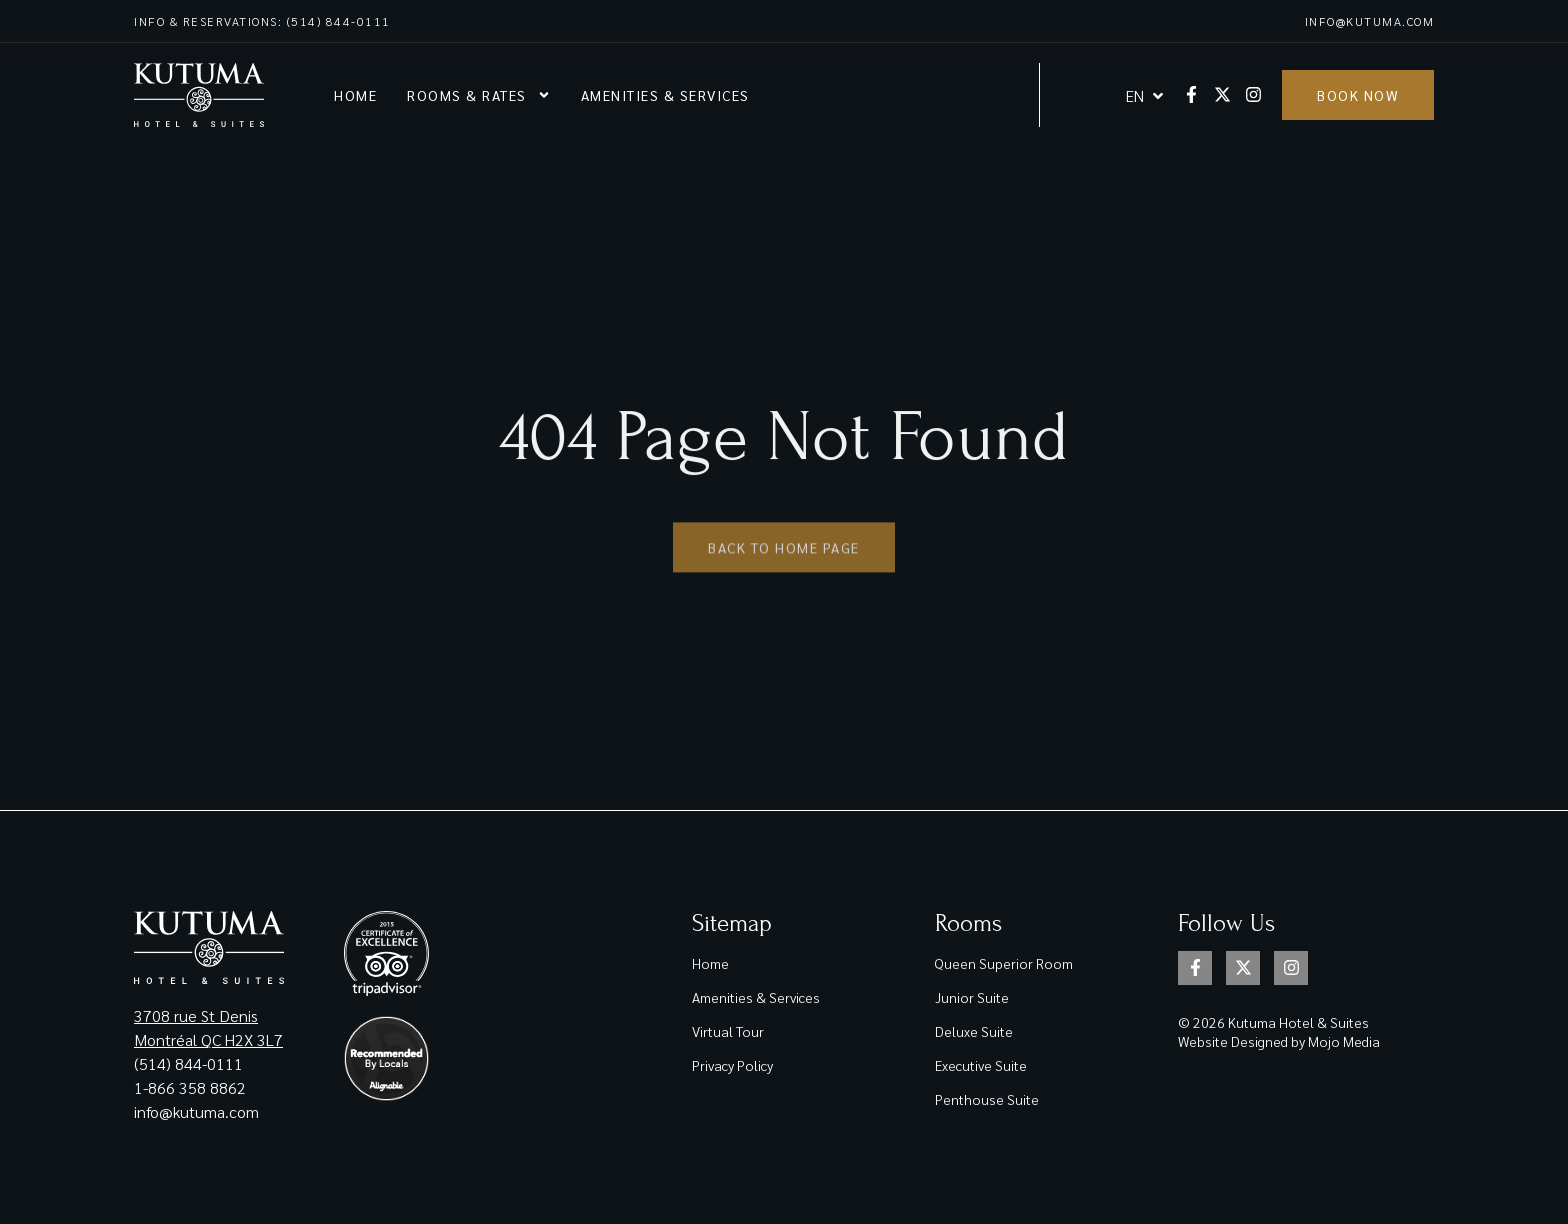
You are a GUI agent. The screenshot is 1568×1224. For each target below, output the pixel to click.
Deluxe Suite (974, 1031)
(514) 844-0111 (188, 1063)
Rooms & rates (479, 95)
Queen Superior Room (1004, 963)
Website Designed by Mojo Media (1279, 1041)
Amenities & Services (665, 95)
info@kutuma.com (1370, 21)
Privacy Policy (732, 1065)
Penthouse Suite (987, 1099)
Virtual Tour (728, 1031)
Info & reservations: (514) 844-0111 (262, 21)
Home (355, 95)
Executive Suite (981, 1065)
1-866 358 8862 (192, 1087)
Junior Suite (972, 997)
